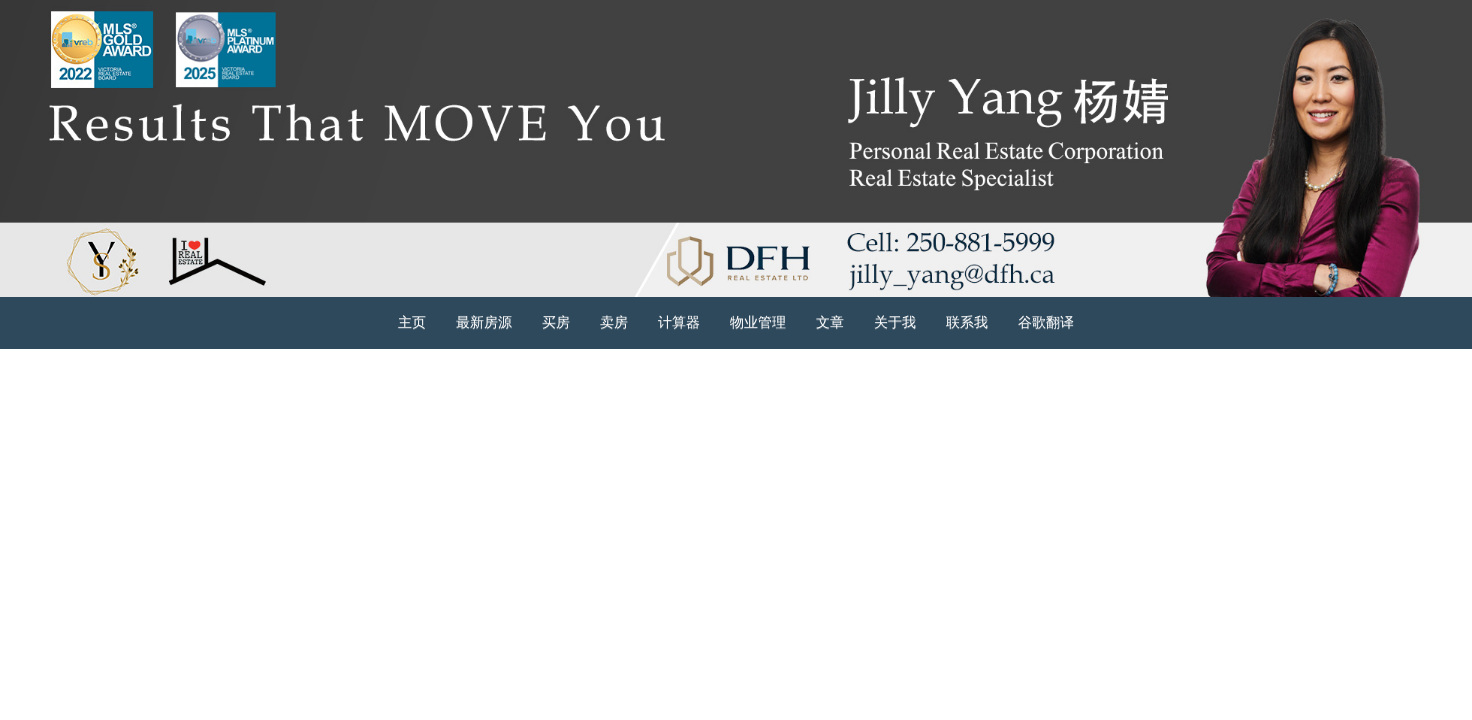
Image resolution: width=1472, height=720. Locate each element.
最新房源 (484, 322)
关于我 (895, 322)
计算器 (679, 322)
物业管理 (758, 322)
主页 (412, 322)
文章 (830, 322)
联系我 (967, 322)
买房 (556, 322)
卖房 (614, 322)
